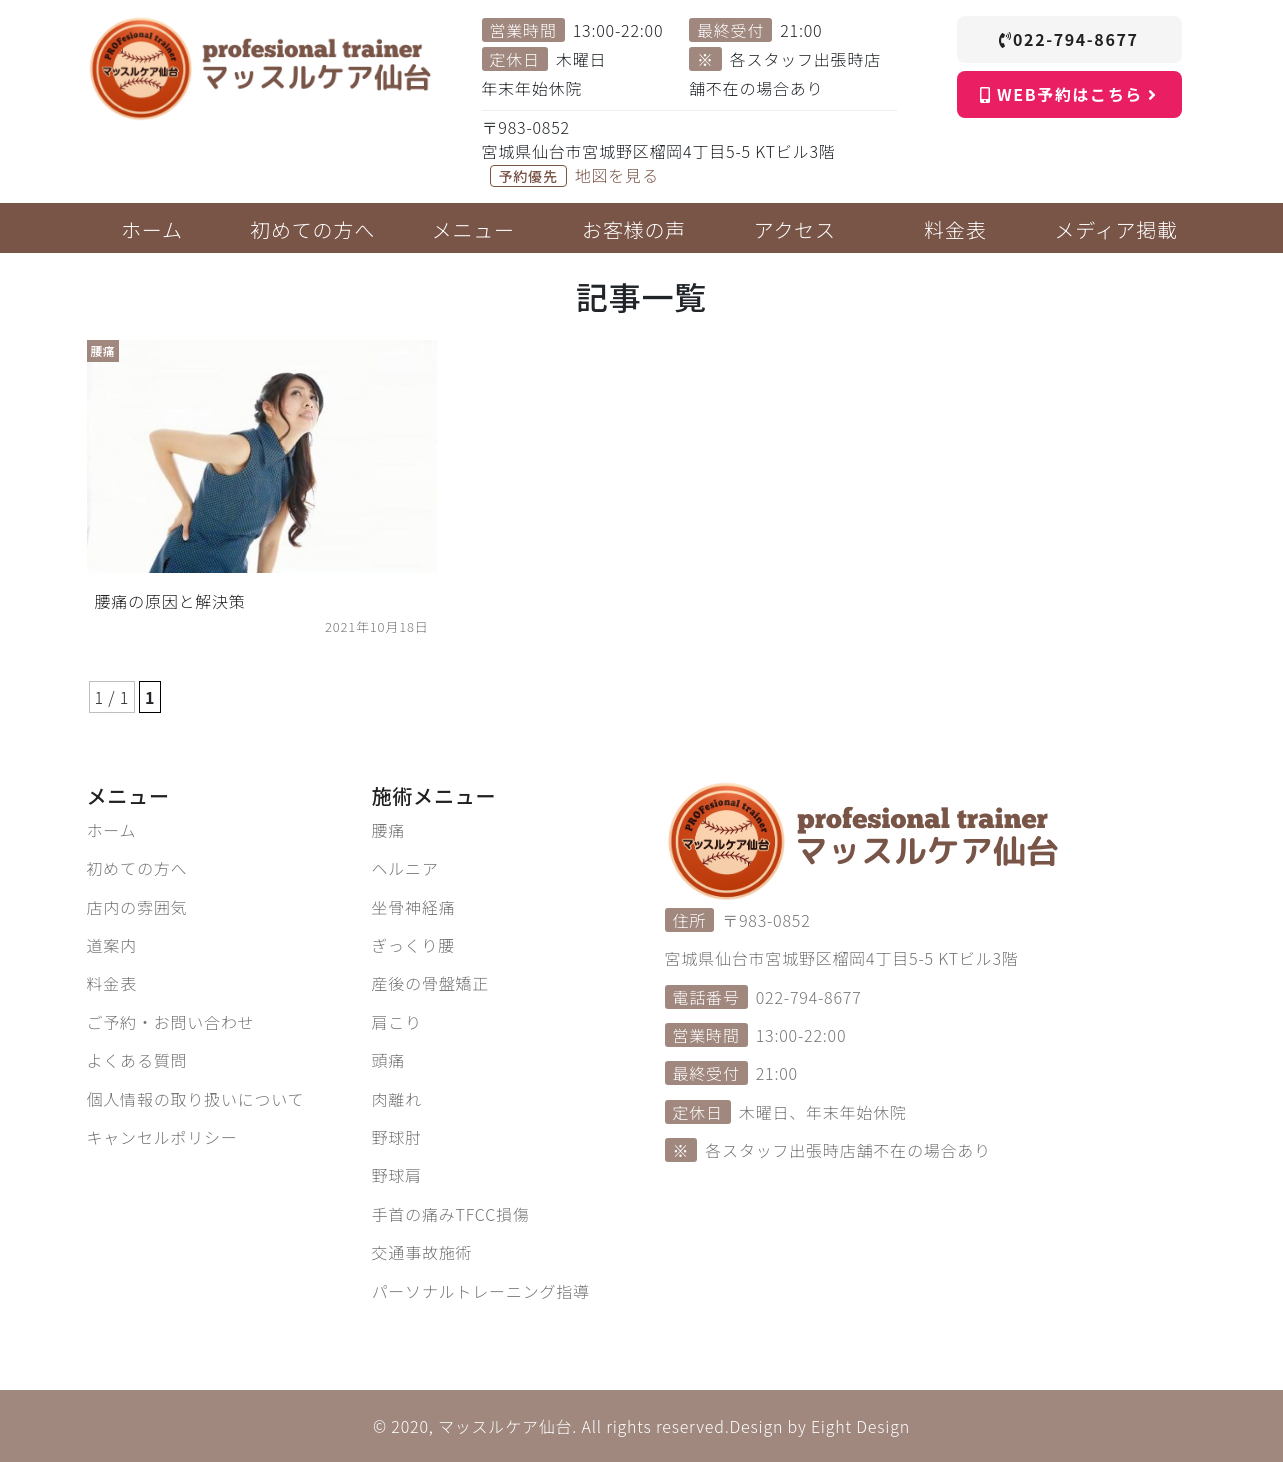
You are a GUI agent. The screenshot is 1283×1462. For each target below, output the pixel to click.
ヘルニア (405, 868)
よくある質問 (137, 1060)
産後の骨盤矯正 (431, 983)
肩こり (397, 1022)
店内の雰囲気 (137, 907)
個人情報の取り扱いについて (196, 1099)
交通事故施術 (422, 1252)
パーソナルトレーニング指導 (481, 1291)
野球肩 (397, 1175)
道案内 (112, 945)
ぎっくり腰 (413, 945)
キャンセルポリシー (162, 1137)
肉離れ (397, 1099)
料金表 (112, 983)
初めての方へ (137, 868)
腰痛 (389, 830)
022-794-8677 (1068, 39)
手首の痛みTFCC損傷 (451, 1214)
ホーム (112, 830)
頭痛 (389, 1060)
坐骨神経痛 (414, 907)
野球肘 (397, 1137)
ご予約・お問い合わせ (171, 1022)
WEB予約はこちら (1068, 94)
